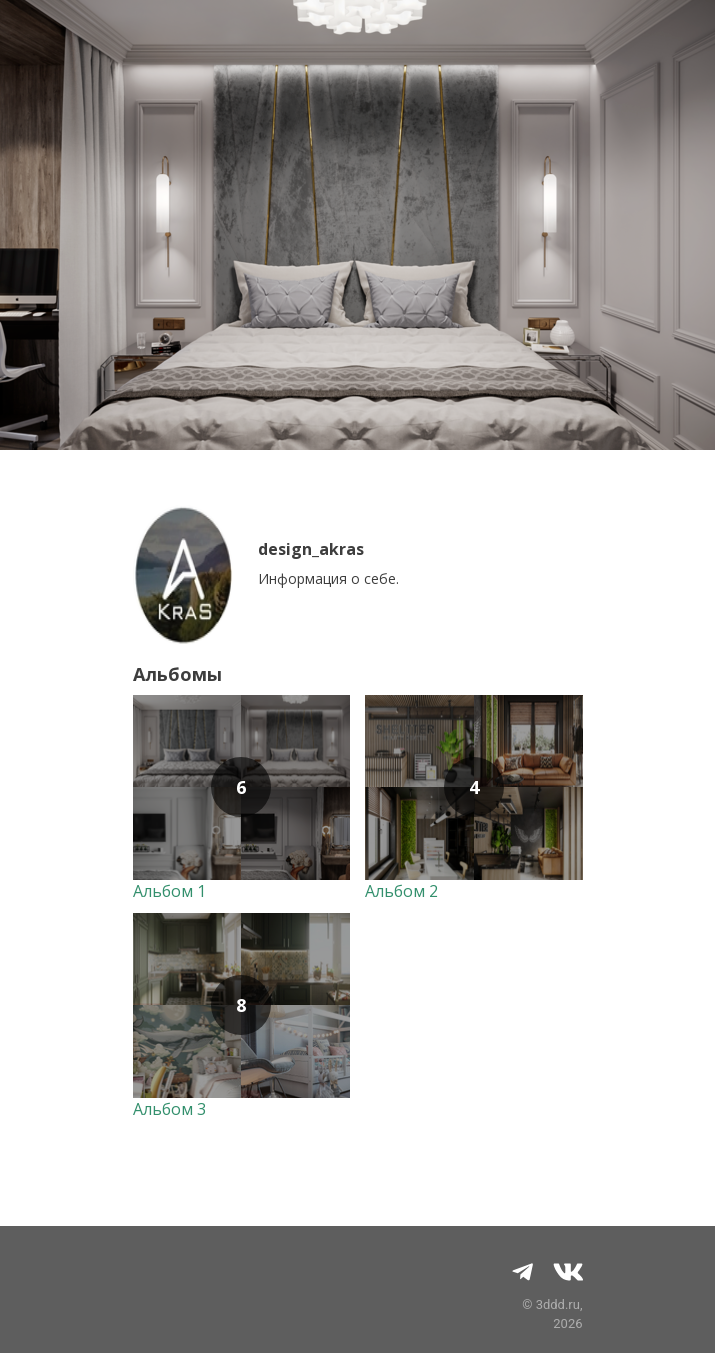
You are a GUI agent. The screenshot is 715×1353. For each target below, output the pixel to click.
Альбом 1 (169, 891)
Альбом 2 (401, 891)
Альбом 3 (169, 1109)
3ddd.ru (558, 1304)
